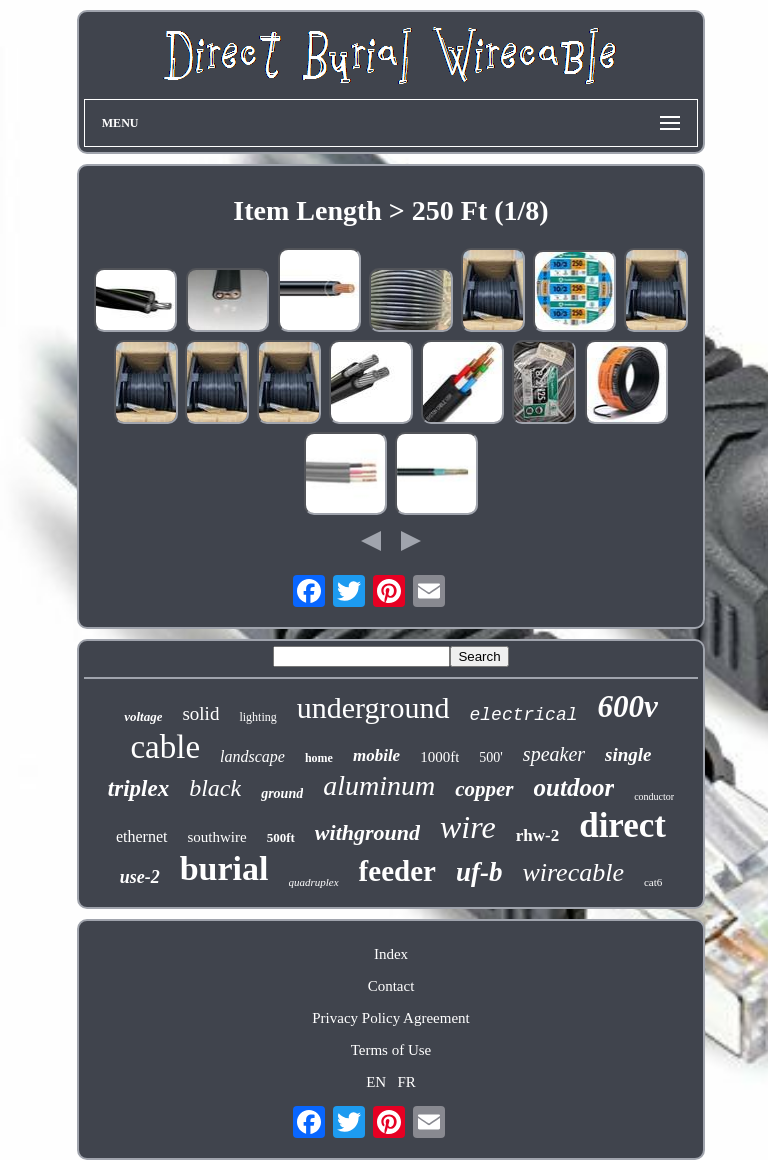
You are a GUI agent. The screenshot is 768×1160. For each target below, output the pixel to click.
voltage (143, 716)
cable (165, 747)
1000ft (439, 757)
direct (622, 825)
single (628, 754)
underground (373, 707)
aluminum (379, 785)
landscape (252, 756)
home (319, 758)
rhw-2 (537, 835)
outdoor (574, 787)
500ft (281, 837)
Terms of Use (391, 1050)
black (215, 788)
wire (468, 827)
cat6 (653, 882)
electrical (524, 715)
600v (628, 706)
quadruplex (314, 882)
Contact (391, 986)
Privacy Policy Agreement (390, 1018)
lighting (257, 717)
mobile (376, 755)
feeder (397, 871)
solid (200, 713)
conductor (654, 796)
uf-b (479, 872)
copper (484, 789)
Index (391, 954)
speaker (554, 754)
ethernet (142, 836)
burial (224, 868)
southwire (217, 837)
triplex (138, 788)
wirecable (573, 872)
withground (367, 832)
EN (376, 1082)
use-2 (140, 877)
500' (491, 757)
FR (406, 1082)
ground (282, 793)
